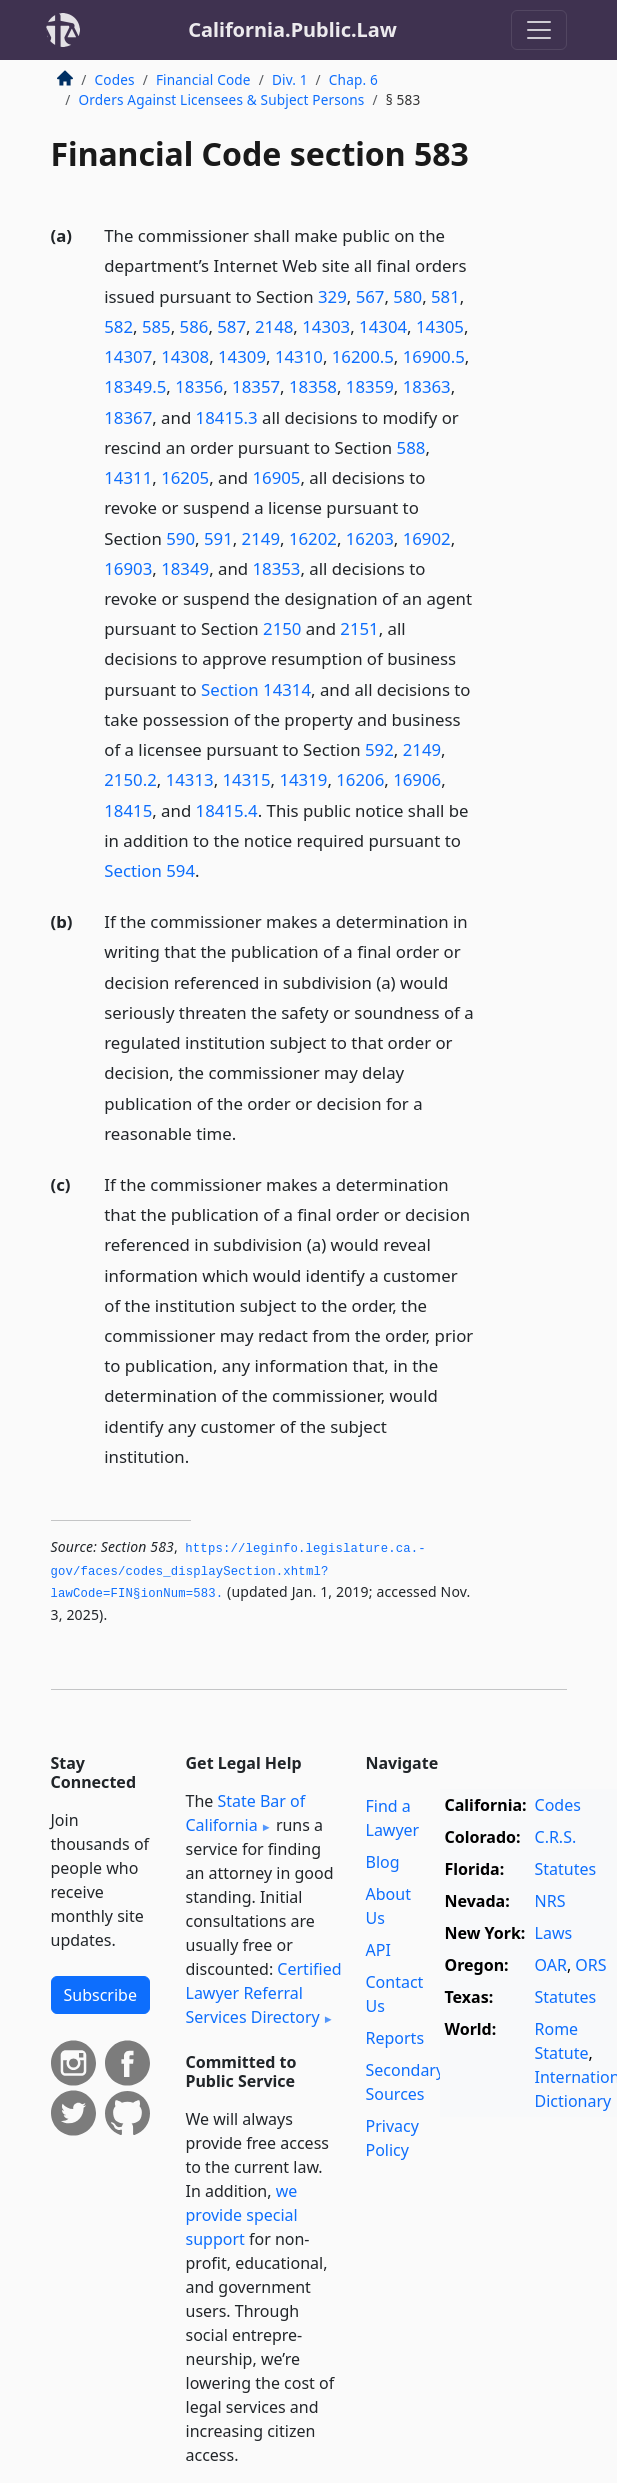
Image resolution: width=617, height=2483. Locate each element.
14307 (128, 356)
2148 (274, 326)
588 (411, 447)
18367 (128, 417)
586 (194, 326)
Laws (554, 1933)
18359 (370, 386)
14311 (128, 477)
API (378, 1950)
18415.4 (227, 810)
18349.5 (135, 386)
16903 (128, 568)
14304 (383, 326)
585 (156, 326)
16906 (417, 779)
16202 (313, 538)
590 (180, 538)
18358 (313, 386)
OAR (551, 1965)
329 (332, 296)
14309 (242, 356)
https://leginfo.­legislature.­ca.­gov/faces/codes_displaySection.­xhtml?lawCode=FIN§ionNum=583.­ (238, 1571)
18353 (276, 568)
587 (231, 326)
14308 (185, 356)
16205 (185, 477)
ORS (590, 1965)
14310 (299, 356)
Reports (395, 2038)
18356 (199, 386)
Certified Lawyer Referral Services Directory (264, 1993)
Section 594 (149, 870)
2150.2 (130, 779)
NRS (550, 1901)
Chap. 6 (353, 79)
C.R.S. (556, 1837)
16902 (427, 538)
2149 (261, 538)
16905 (276, 477)
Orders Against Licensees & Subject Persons (222, 99)
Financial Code (203, 79)
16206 (360, 779)
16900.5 (434, 356)
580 (407, 296)
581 (445, 296)
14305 (440, 326)
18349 (185, 568)
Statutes (566, 1869)
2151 (359, 628)
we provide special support (242, 2215)
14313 (190, 779)
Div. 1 (290, 79)
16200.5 (363, 356)
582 (118, 326)
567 (370, 296)
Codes (115, 79)
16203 (370, 538)
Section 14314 (256, 689)
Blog (383, 1862)
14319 (303, 779)
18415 (128, 810)
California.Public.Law (292, 29)
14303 (326, 326)
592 (379, 749)
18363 (427, 386)
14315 (247, 779)
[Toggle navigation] (539, 30)
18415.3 (227, 417)
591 (218, 538)
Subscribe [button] (100, 1995)
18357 (256, 386)
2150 (282, 628)
